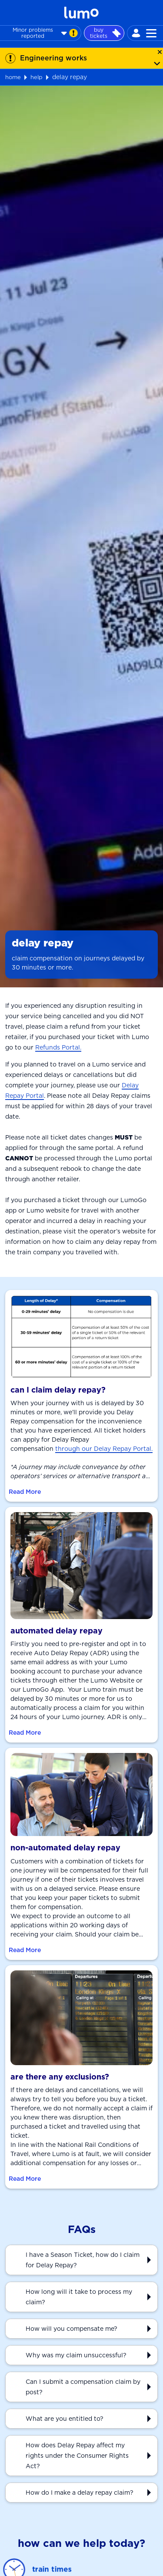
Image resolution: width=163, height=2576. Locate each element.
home (13, 77)
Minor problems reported (45, 33)
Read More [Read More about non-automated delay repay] (25, 1949)
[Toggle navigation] (151, 33)
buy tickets (105, 33)
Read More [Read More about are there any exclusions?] (25, 2178)
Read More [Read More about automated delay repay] (25, 1732)
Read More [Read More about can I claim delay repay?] (25, 1491)
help (36, 77)
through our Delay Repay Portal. (104, 1448)
